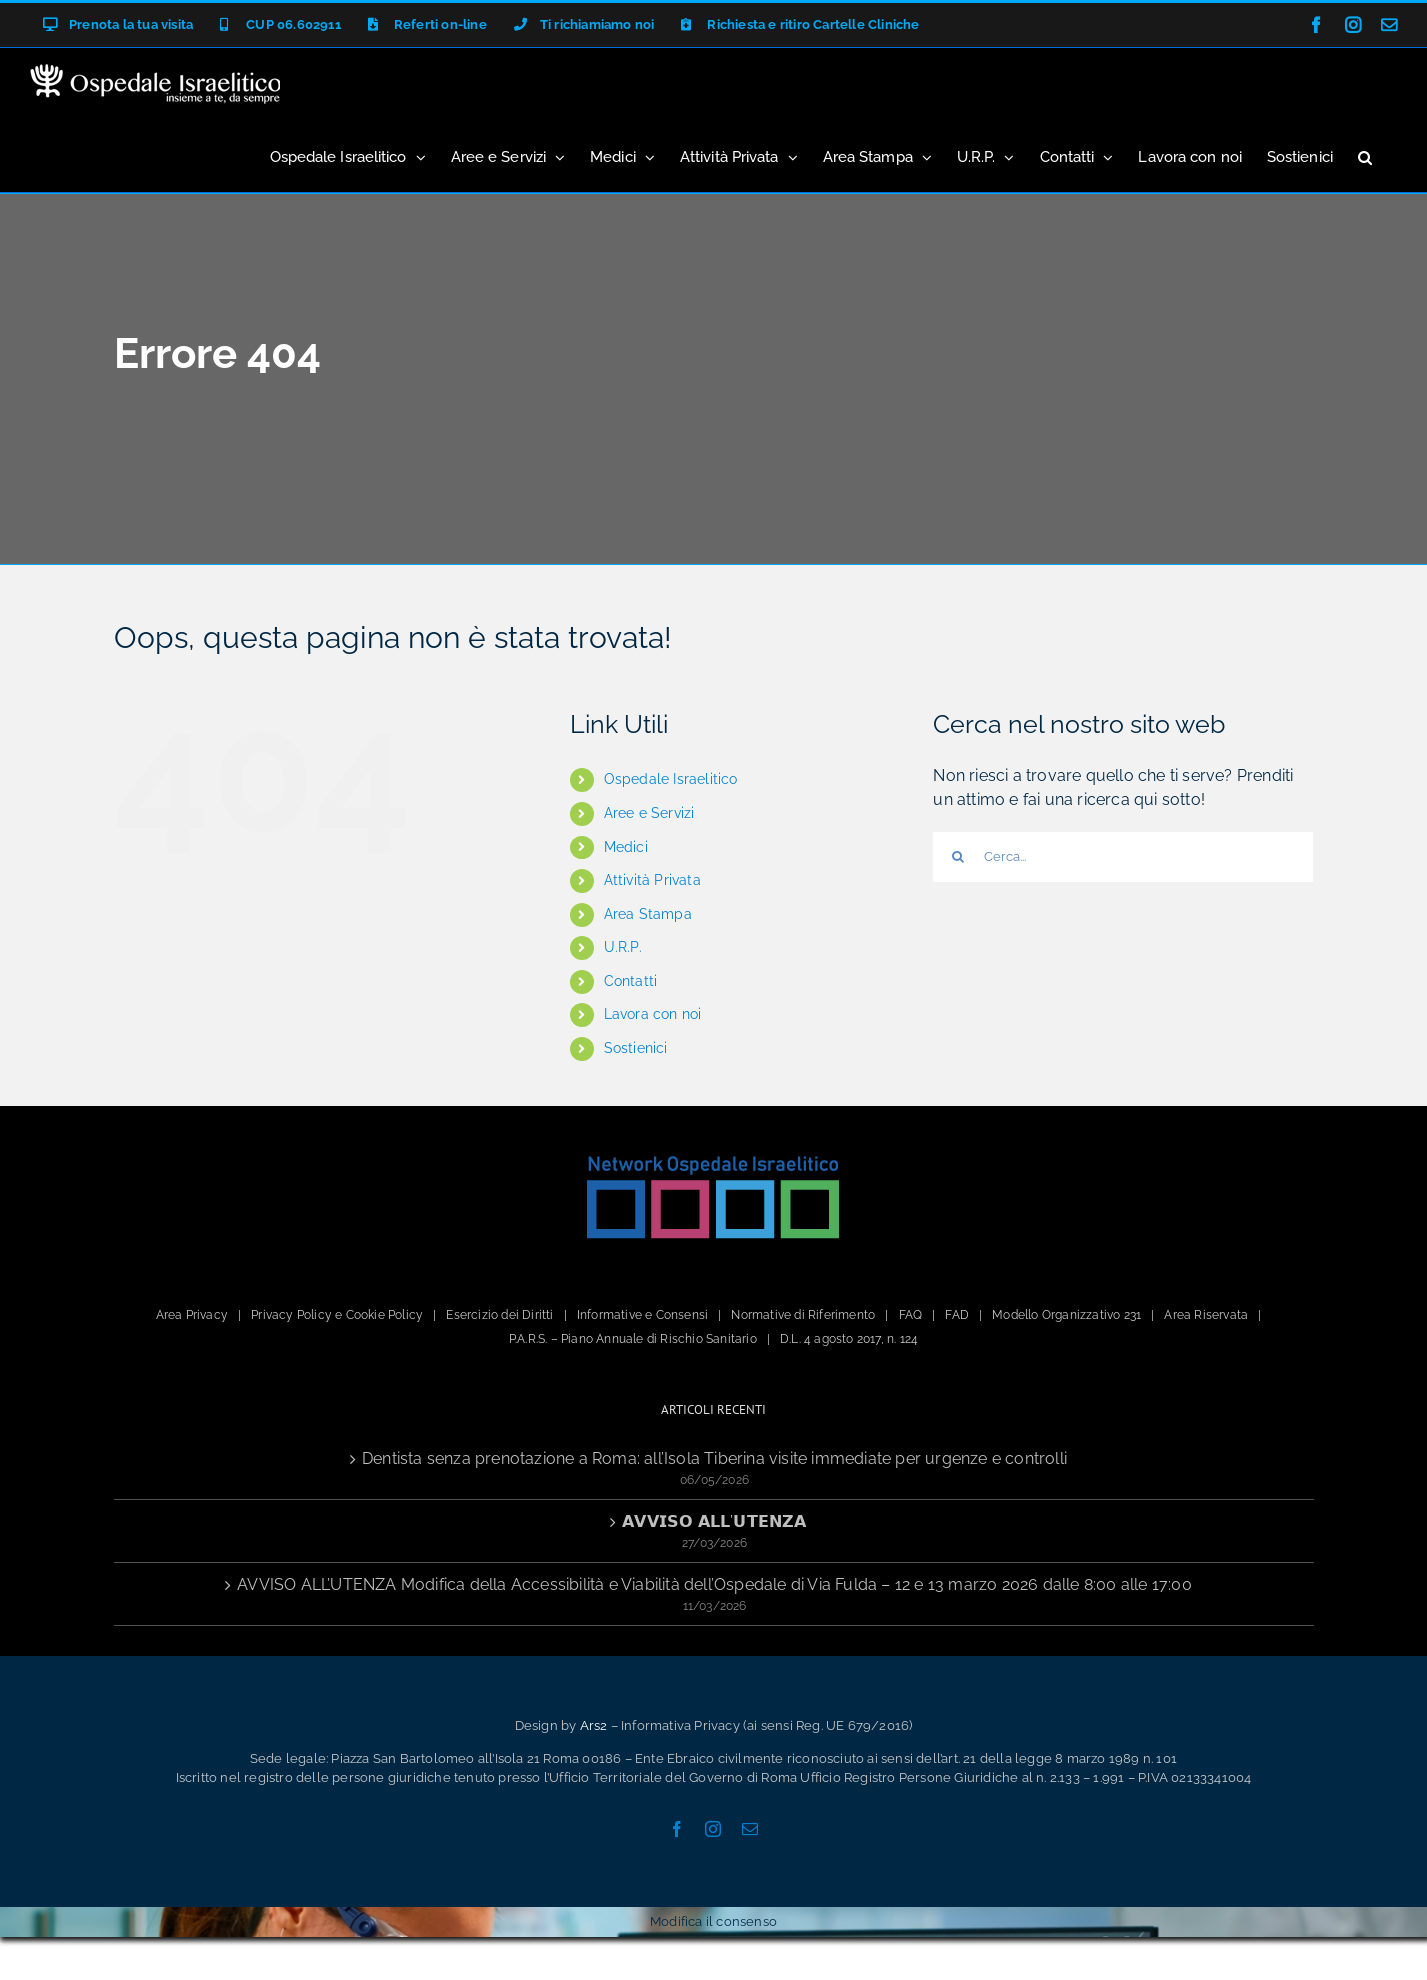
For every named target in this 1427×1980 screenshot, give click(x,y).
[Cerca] (958, 857)
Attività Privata (652, 880)
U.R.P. (623, 947)
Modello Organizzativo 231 (1066, 1315)
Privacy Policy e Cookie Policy (337, 1315)
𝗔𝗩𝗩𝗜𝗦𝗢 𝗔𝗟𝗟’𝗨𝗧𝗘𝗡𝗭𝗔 (714, 1521)
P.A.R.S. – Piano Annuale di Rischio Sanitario (633, 1339)
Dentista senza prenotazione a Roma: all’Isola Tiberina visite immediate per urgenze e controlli (714, 1458)
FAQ (911, 1315)
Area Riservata (1206, 1315)
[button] (1365, 156)
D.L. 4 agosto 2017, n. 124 (849, 1339)
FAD (957, 1315)
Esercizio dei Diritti (499, 1315)
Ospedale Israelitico (671, 779)
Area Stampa (648, 914)
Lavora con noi (653, 1014)
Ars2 (594, 1725)
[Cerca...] (1123, 857)
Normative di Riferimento (803, 1315)
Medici (626, 847)
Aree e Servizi (649, 813)
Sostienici (636, 1048)
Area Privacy (192, 1315)
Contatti (631, 981)
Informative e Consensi (642, 1315)
